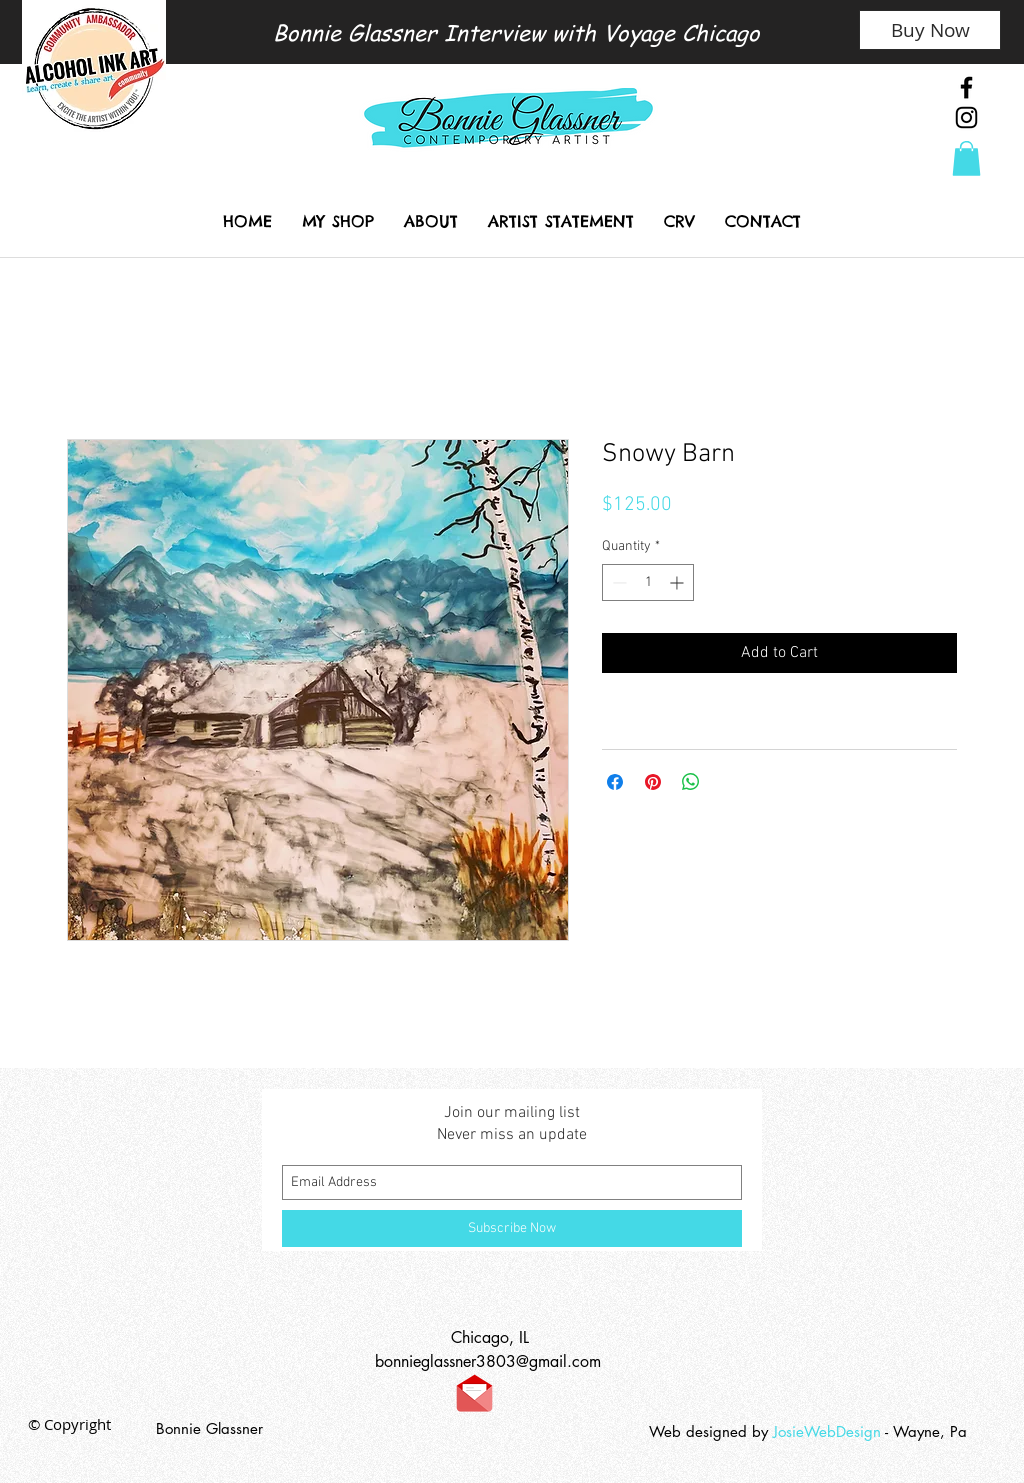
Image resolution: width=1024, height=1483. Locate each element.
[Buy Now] (930, 30)
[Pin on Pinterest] (653, 782)
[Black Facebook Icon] (966, 87)
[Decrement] (617, 582)
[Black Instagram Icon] (966, 117)
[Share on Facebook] (615, 782)
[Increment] (678, 582)
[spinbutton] (648, 582)
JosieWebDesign (829, 1431)
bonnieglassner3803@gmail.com (488, 1361)
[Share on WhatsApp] (691, 782)
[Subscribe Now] (512, 1228)
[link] (966, 158)
